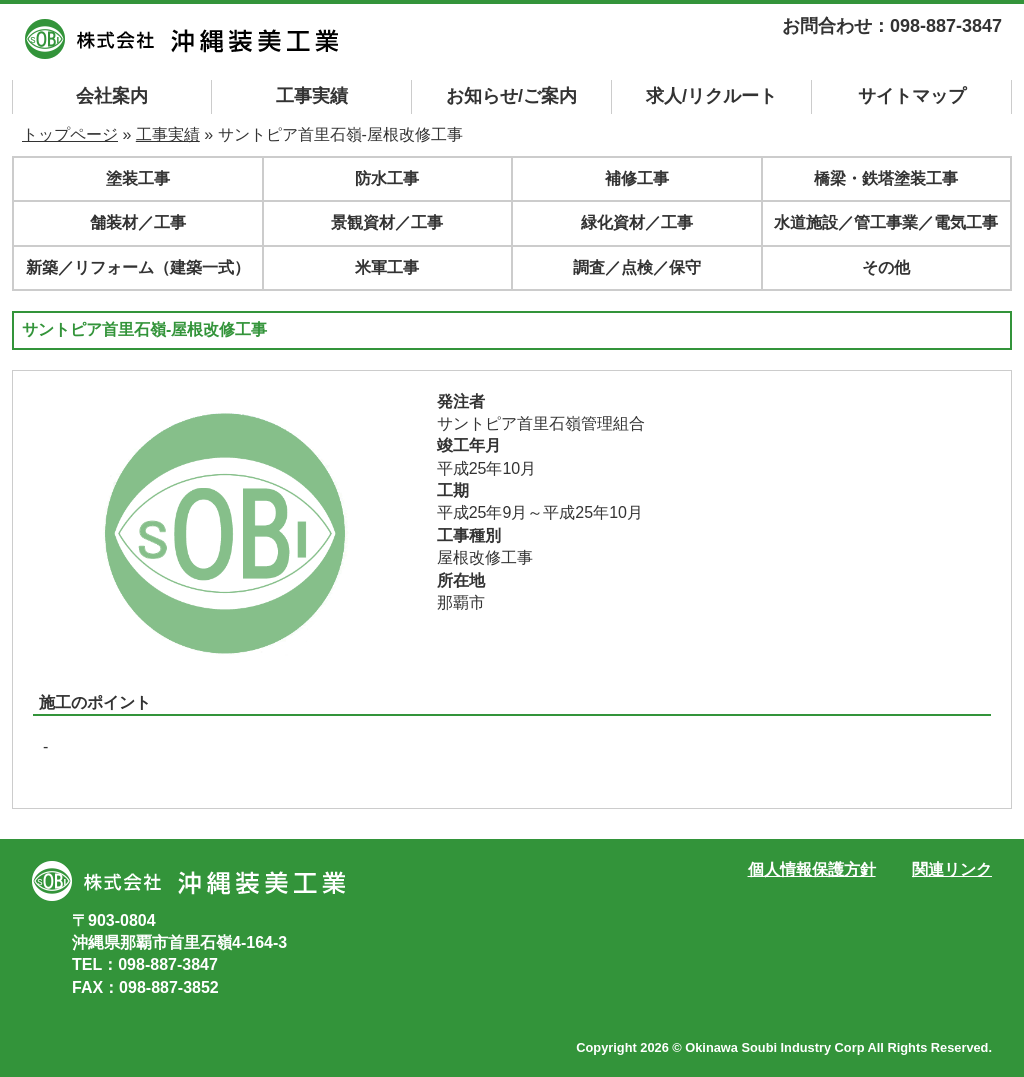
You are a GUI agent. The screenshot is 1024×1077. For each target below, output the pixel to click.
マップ (912, 96)
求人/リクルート (711, 96)
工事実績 (312, 96)
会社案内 (112, 96)
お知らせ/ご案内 (511, 96)
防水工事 (387, 178)
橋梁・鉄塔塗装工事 (886, 178)
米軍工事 (387, 267)
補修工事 (637, 178)
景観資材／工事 (387, 222)
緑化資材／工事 (637, 222)
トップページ (70, 134)
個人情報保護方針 (812, 869)
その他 (886, 267)
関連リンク (952, 869)
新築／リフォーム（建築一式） (138, 267)
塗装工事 (138, 178)
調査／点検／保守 (637, 267)
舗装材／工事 (138, 222)
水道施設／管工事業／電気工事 (886, 222)
